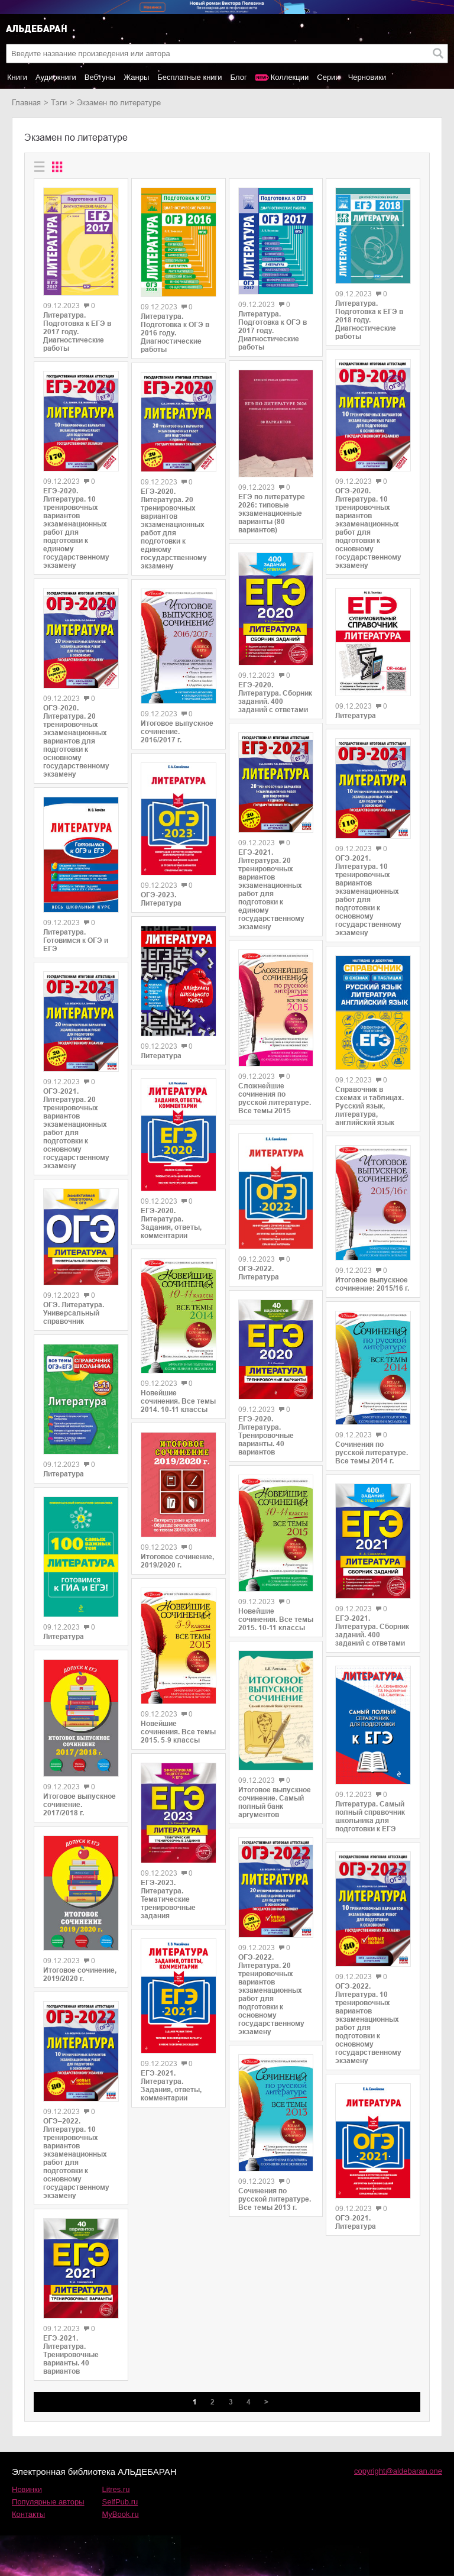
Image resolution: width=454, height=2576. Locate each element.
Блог (239, 77)
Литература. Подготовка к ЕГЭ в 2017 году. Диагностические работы (77, 332)
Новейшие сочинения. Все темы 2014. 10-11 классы (178, 1401)
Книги (17, 77)
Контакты (28, 2514)
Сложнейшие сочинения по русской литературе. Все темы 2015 (274, 1098)
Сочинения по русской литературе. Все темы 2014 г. (371, 1452)
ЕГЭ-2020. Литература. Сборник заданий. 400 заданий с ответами (275, 697)
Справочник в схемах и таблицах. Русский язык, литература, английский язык (369, 1106)
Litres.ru (116, 2489)
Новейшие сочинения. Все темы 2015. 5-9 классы (178, 1732)
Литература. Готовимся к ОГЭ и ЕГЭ (75, 940)
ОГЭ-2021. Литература (355, 2222)
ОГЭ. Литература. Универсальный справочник (73, 1313)
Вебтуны (100, 77)
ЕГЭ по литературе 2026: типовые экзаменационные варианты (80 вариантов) (271, 513)
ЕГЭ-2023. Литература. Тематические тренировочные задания (168, 1899)
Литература (63, 1474)
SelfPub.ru (120, 2501)
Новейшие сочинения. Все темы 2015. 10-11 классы (275, 1619)
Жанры (136, 77)
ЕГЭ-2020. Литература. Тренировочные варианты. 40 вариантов (266, 1435)
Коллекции (290, 77)
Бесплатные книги (189, 77)
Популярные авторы (48, 2501)
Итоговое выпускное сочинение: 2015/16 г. (372, 1284)
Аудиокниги (55, 77)
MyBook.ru (120, 2514)
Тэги (59, 102)
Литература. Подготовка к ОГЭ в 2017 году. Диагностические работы (272, 330)
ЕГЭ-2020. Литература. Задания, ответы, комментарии (171, 1223)
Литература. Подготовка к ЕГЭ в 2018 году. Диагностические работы (369, 320)
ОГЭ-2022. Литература (258, 1273)
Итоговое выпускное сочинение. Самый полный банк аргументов (274, 1802)
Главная (26, 102)
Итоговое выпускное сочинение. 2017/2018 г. (79, 1804)
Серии (328, 77)
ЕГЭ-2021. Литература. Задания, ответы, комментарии (171, 2085)
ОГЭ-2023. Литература (161, 899)
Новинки (27, 2489)
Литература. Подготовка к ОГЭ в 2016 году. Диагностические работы (175, 333)
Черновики (367, 77)
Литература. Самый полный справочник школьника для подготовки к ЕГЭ (370, 1816)
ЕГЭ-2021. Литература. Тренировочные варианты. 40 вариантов (71, 2354)
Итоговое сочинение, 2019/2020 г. (79, 1974)
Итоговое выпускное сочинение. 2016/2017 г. (177, 731)
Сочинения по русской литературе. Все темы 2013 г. (274, 2199)
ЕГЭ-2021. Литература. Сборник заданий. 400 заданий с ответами (372, 1630)
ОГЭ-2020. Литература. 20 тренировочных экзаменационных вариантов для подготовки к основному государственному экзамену (76, 741)
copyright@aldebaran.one (398, 2471)
